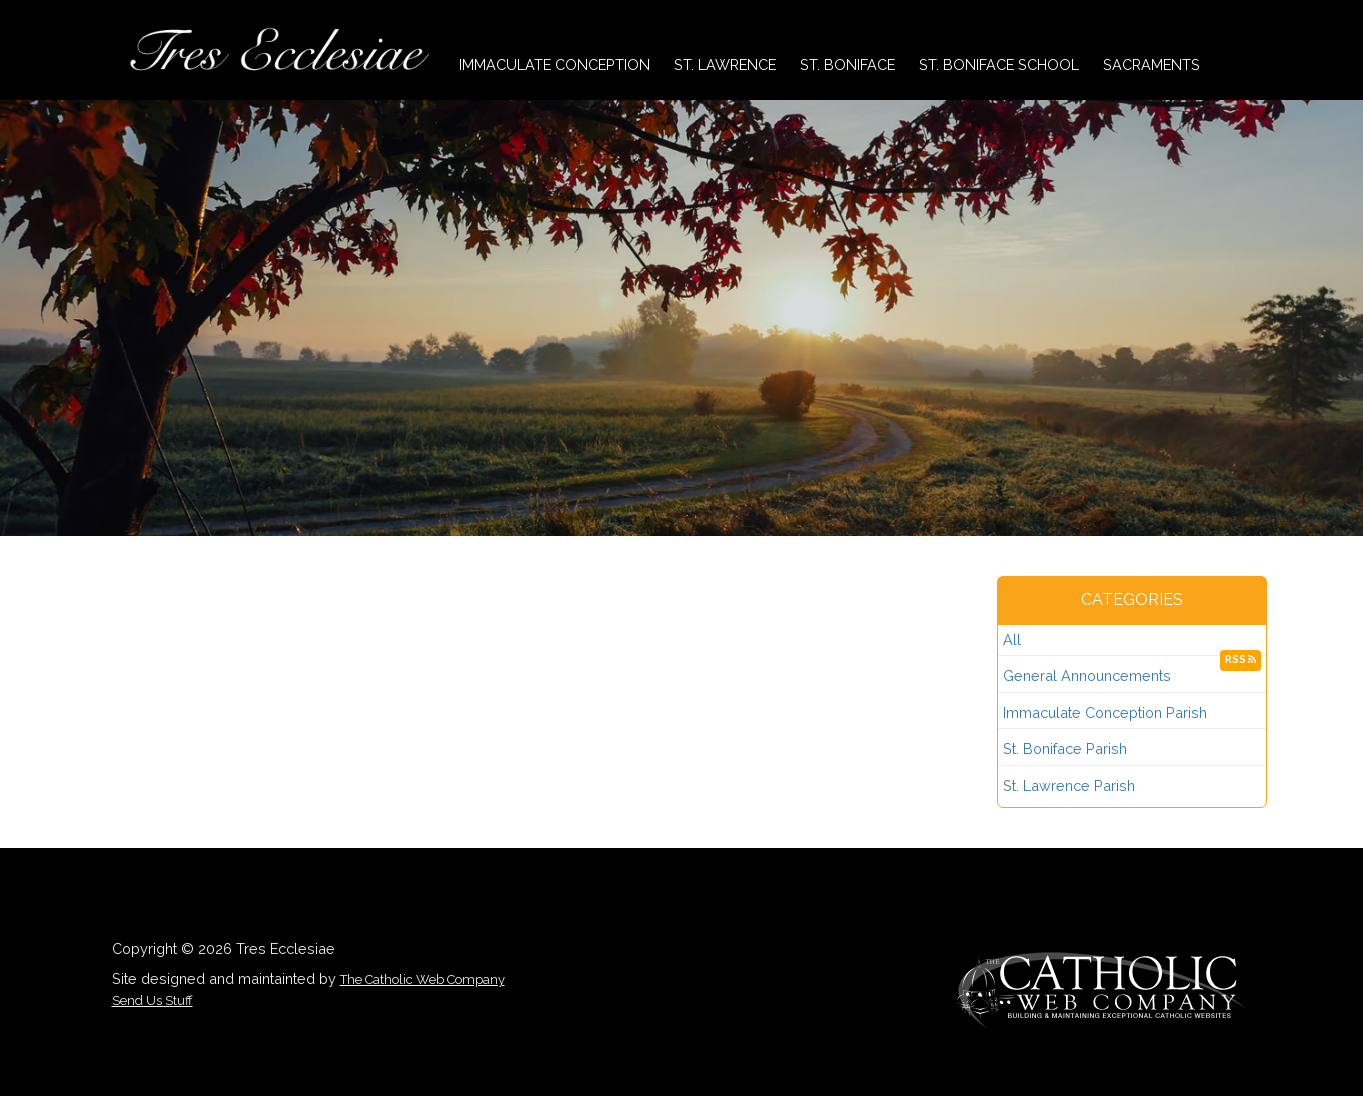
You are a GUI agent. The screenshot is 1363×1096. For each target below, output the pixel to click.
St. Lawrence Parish (1069, 785)
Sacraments (1151, 64)
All (1012, 639)
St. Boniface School (999, 64)
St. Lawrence (725, 64)
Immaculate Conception (554, 64)
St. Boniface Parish (1065, 748)
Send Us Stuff (152, 1000)
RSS (1240, 659)
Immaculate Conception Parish (1105, 712)
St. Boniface (847, 64)
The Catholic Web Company (422, 979)
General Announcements (1087, 675)
